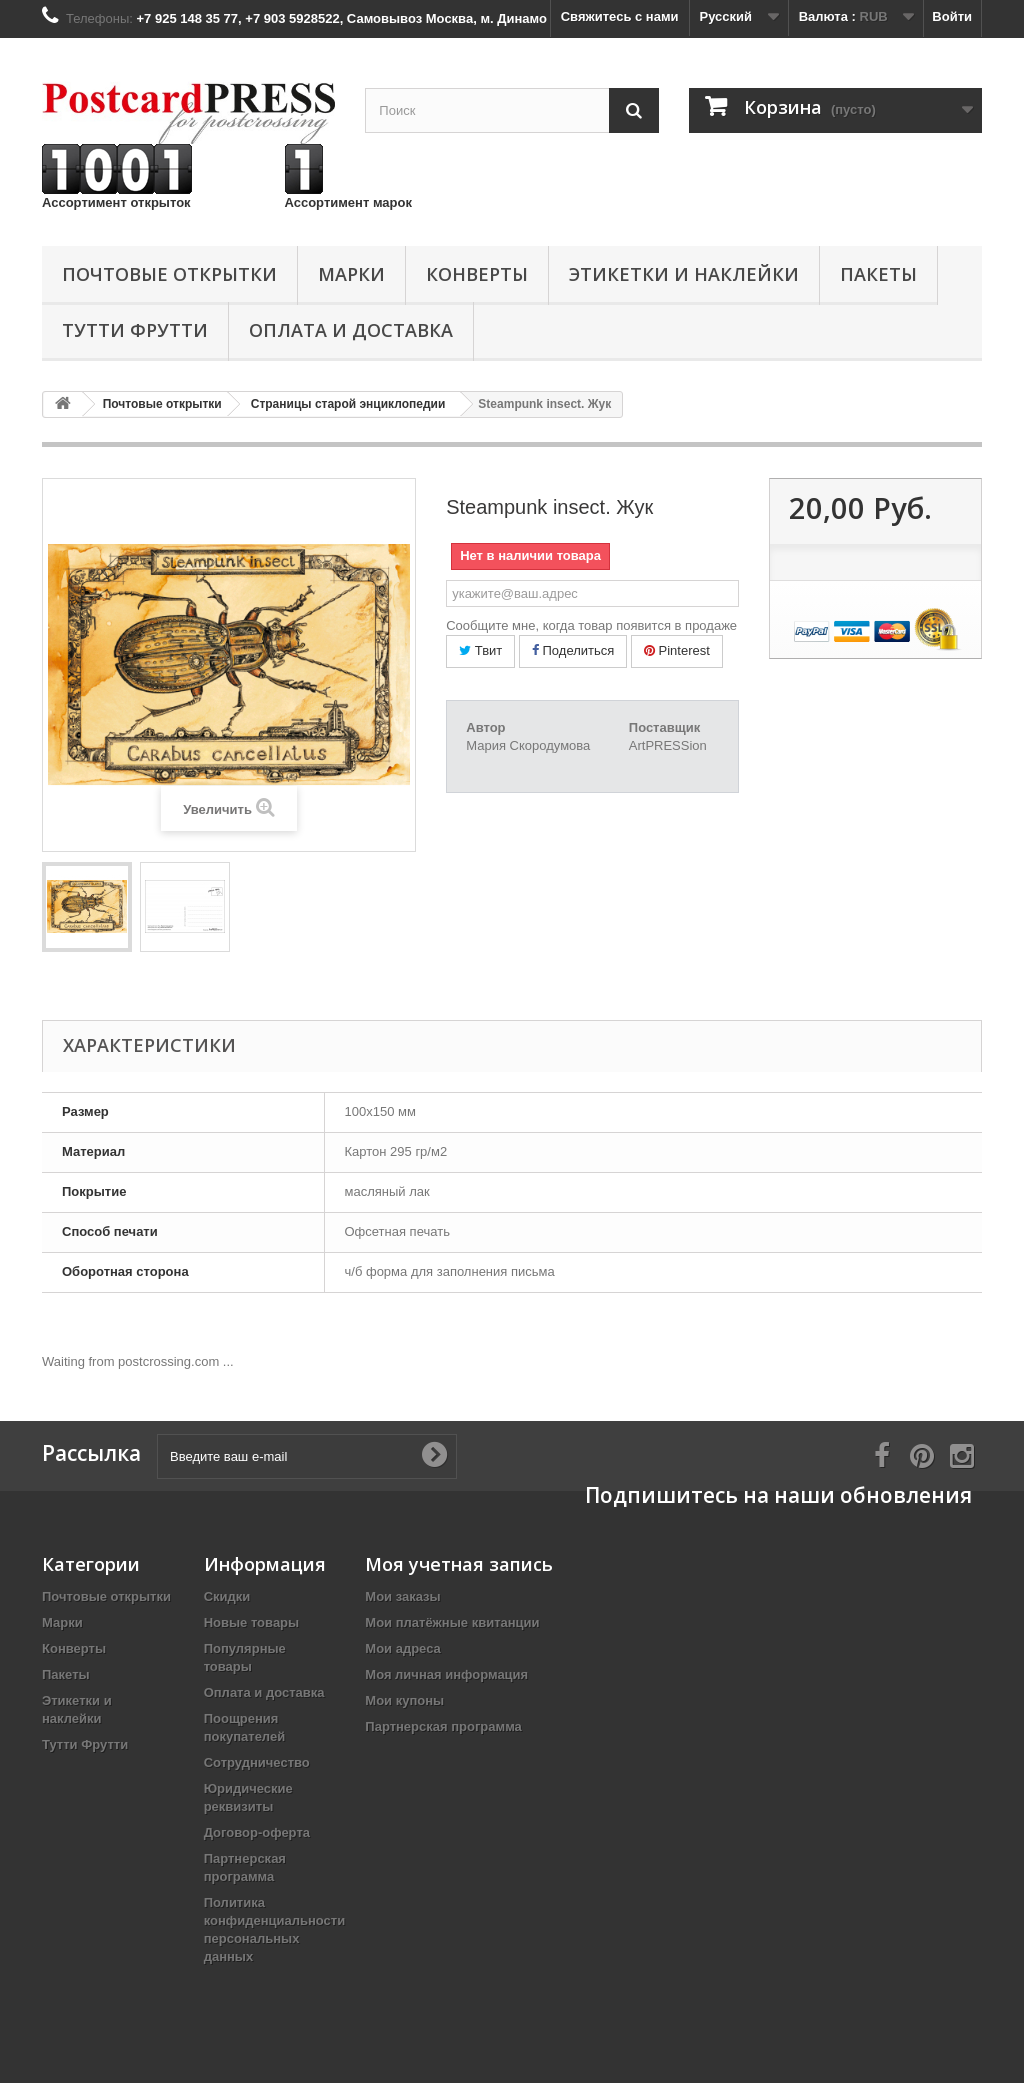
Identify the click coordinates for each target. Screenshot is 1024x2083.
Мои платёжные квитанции (452, 1622)
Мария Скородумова (528, 745)
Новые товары (252, 1622)
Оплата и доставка (351, 330)
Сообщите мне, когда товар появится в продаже (591, 625)
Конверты (477, 274)
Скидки (227, 1596)
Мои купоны (404, 1700)
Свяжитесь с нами (620, 16)
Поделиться (573, 650)
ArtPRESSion (668, 745)
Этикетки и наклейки (684, 274)
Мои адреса (402, 1648)
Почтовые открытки (169, 274)
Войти (952, 16)
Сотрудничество (257, 1762)
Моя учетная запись (459, 1564)
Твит (480, 650)
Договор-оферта (257, 1832)
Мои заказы (402, 1596)
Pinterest (677, 650)
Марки (351, 274)
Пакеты (878, 274)
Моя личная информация (446, 1674)
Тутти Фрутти (135, 330)
